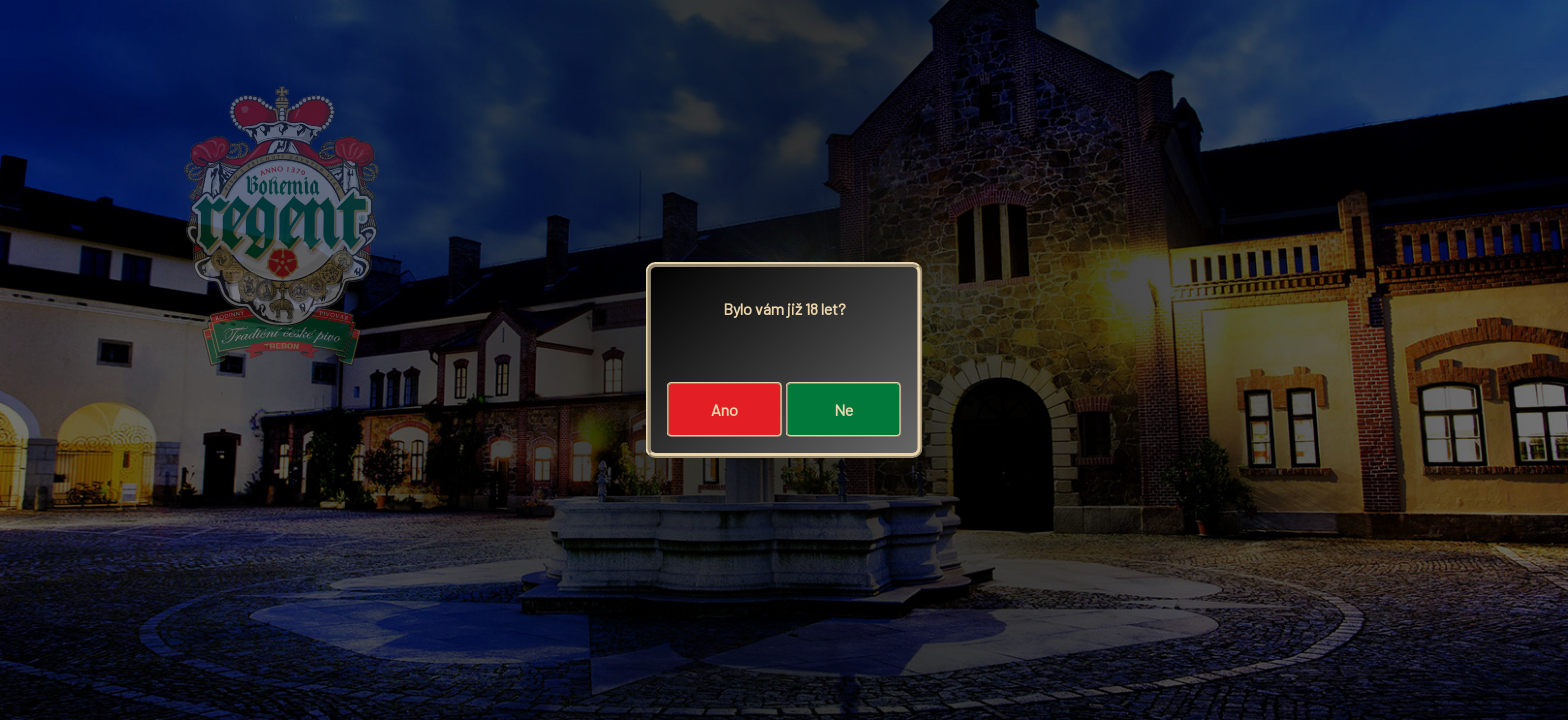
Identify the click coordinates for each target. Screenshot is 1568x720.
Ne (843, 409)
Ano (724, 409)
